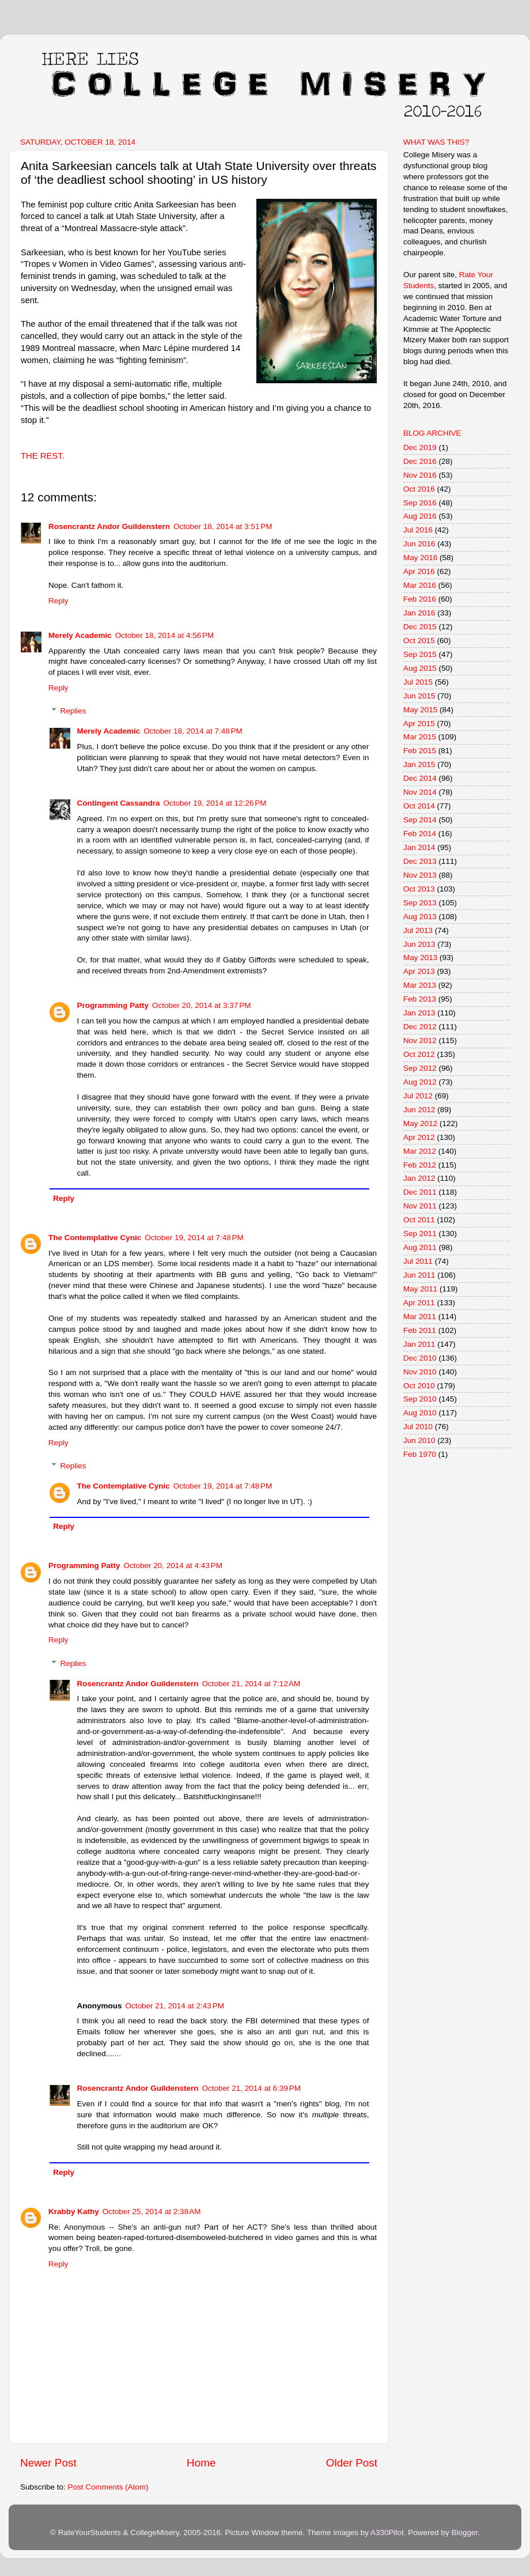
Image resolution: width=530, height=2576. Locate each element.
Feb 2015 (419, 750)
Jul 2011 (418, 1261)
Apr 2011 (419, 1302)
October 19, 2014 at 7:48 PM (194, 1237)
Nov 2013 (420, 875)
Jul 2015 (418, 682)
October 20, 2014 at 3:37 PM (201, 1005)
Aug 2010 (420, 1412)
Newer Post (48, 2463)
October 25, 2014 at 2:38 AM (152, 2211)
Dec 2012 (420, 1026)
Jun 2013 (419, 944)
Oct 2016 (419, 489)
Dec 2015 (420, 626)
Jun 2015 (419, 696)
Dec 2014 (420, 778)
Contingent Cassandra (118, 803)
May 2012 (420, 1123)
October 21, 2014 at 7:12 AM (251, 1683)
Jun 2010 (419, 1440)
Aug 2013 (420, 916)
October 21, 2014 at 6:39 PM (251, 2088)
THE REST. (43, 455)
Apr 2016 (419, 571)
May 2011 (420, 1289)
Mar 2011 (419, 1316)
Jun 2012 (419, 1109)
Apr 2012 (419, 1137)
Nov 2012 (420, 1040)
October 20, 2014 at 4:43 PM (173, 1565)
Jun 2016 (419, 543)
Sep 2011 (420, 1233)
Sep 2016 (420, 502)
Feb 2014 (419, 833)
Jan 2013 (419, 1013)
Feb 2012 (419, 1165)
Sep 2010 (420, 1399)
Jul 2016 (418, 530)
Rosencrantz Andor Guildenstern (109, 526)
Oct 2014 (419, 806)
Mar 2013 (419, 985)
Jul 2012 (418, 1095)
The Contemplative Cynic (94, 1237)
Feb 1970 (419, 1454)
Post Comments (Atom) (108, 2487)
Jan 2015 (419, 764)
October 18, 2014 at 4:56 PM (164, 635)
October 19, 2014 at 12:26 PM (215, 803)
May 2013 (420, 957)
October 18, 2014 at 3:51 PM (222, 526)
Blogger (464, 2532)
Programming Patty (113, 1005)
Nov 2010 (420, 1372)
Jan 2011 (419, 1344)
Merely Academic (80, 635)
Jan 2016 (419, 613)
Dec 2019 (420, 447)
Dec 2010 (420, 1358)
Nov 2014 (420, 792)
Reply (58, 600)
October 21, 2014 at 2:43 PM (175, 2005)
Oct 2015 (419, 640)
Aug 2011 (420, 1247)
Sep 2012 (420, 1068)
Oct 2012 (419, 1054)
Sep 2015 (420, 654)
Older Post (351, 2463)
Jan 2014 (419, 847)
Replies (73, 711)
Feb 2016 (419, 599)
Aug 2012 (420, 1082)
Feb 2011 (419, 1330)
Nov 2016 (420, 475)
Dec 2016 (420, 461)
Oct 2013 (419, 889)
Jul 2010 (418, 1426)
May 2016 (420, 557)
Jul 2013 (418, 930)
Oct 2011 (419, 1219)
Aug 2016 (420, 516)
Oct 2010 (419, 1385)
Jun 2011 (419, 1275)
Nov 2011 (420, 1206)
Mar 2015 (419, 736)
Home (201, 2463)
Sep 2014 (420, 819)
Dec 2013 (420, 861)
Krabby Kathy (73, 2211)
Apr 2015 (419, 723)
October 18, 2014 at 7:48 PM (192, 731)
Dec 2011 (420, 1192)
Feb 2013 (419, 999)
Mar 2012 (419, 1151)
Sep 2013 (420, 902)
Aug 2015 (420, 668)
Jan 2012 (419, 1178)
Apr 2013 (419, 971)
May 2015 (420, 709)
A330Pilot (387, 2532)
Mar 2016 (419, 585)
